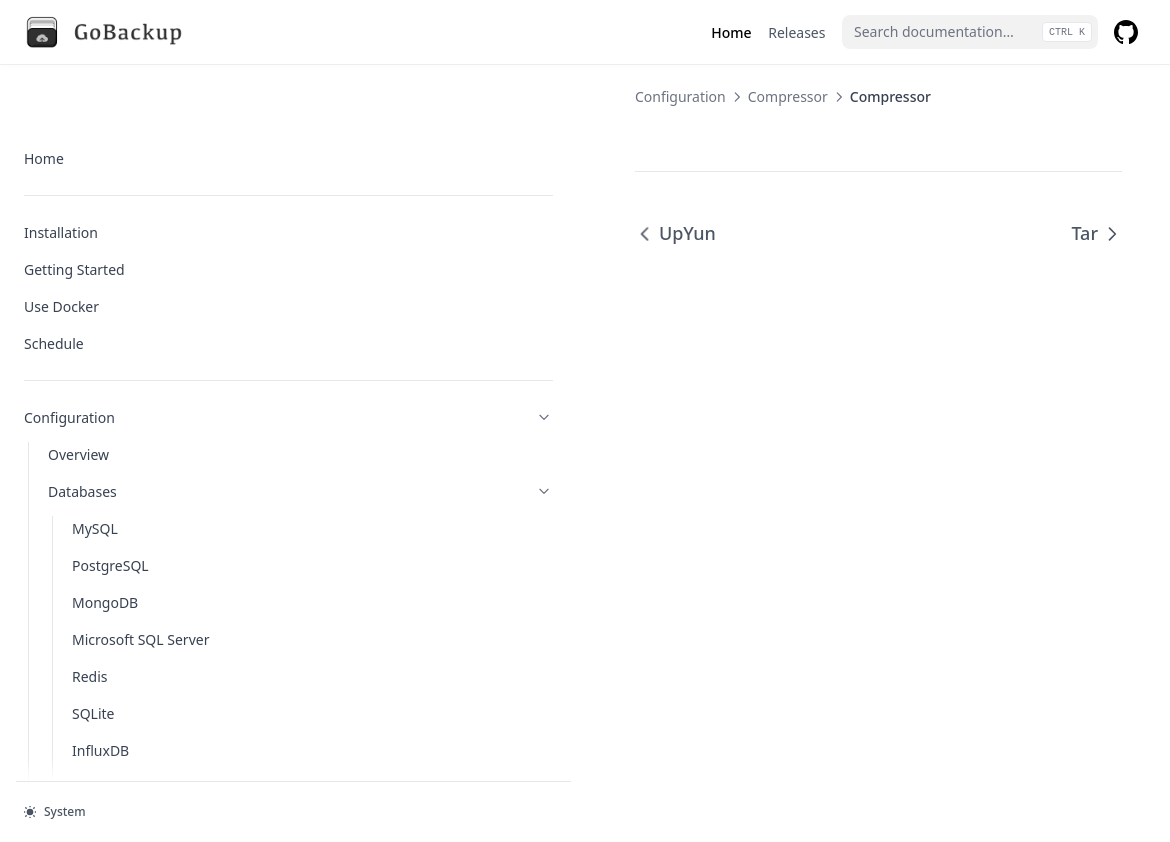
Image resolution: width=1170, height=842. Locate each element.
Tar (1096, 233)
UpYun (344, 233)
